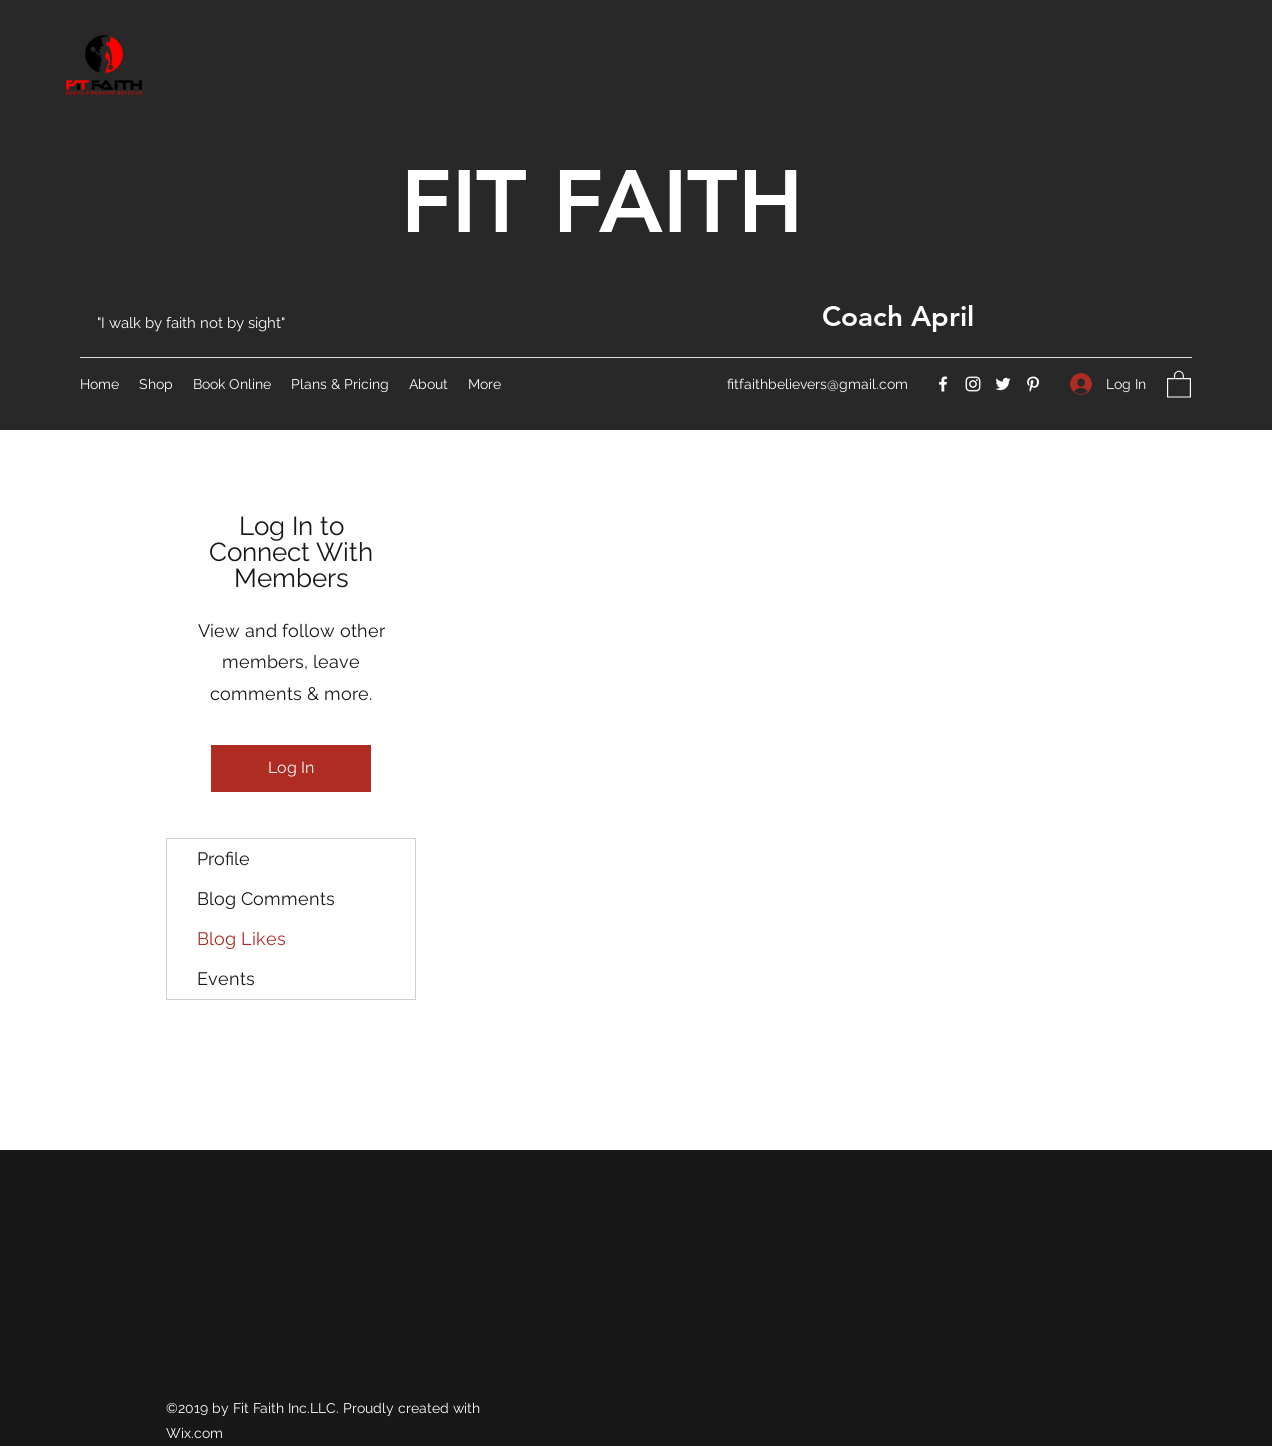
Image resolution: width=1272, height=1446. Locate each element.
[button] (1179, 383)
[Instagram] (973, 384)
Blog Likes (241, 938)
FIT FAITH (602, 201)
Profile (223, 858)
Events (226, 978)
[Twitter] (1003, 384)
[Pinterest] (1033, 384)
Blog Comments (266, 898)
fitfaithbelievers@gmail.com (817, 384)
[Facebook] (943, 384)
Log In (291, 767)
